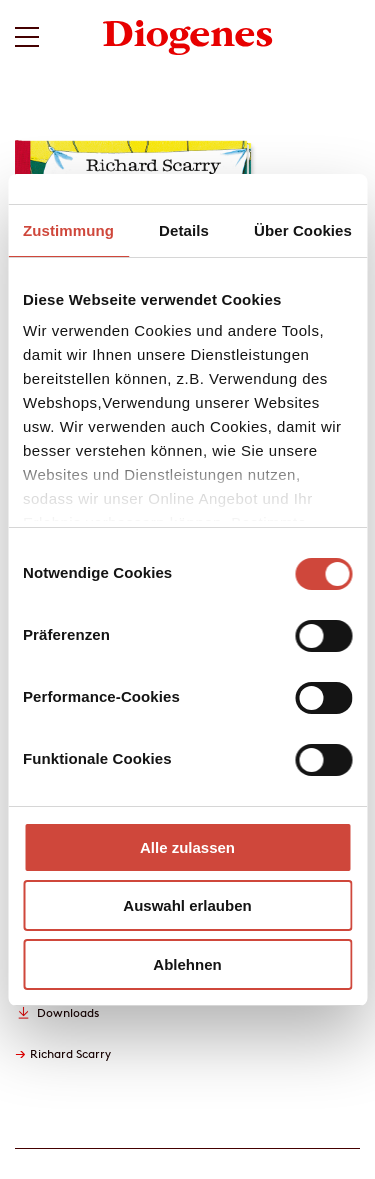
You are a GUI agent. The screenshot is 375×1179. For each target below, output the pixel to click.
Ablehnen (187, 964)
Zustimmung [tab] (68, 230)
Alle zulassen (187, 847)
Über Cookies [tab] (303, 230)
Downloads (68, 1012)
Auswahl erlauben (187, 905)
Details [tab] (184, 230)
